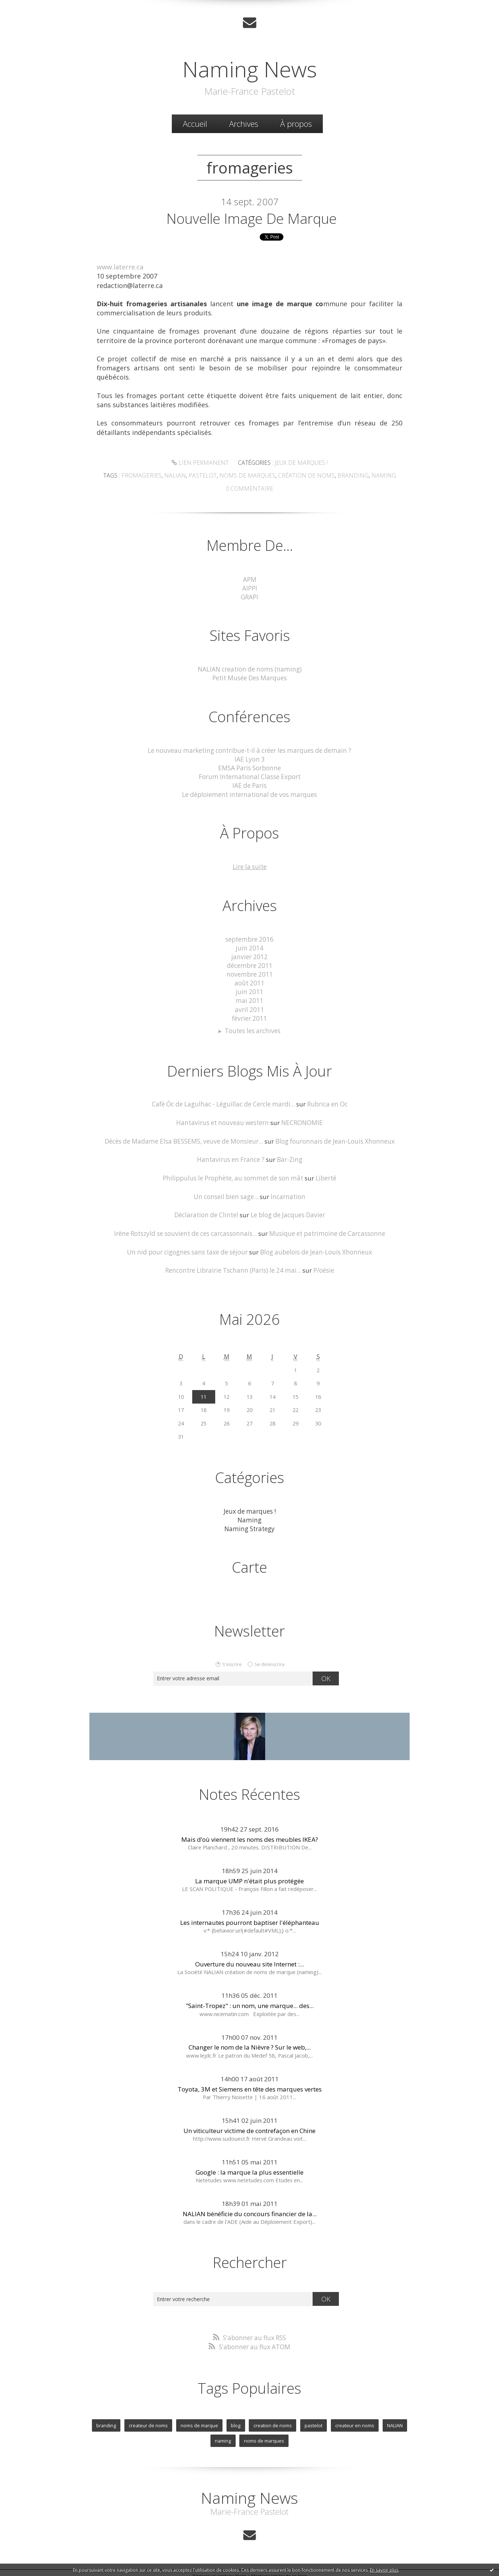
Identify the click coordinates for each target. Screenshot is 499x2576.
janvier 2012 (249, 954)
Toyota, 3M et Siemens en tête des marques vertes (250, 2084)
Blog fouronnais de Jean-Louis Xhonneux (334, 1137)
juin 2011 (249, 989)
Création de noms (305, 475)
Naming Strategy (249, 1524)
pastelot (313, 2420)
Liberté (324, 1174)
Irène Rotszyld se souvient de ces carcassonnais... (187, 1229)
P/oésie (322, 1266)
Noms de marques (248, 475)
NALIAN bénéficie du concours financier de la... (250, 2209)
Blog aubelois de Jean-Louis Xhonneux (315, 1248)
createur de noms (148, 2420)
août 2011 (249, 980)
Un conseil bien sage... (227, 1193)
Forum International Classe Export (249, 775)
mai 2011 (249, 998)
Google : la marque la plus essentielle (249, 2167)
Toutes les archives (252, 1027)
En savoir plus (384, 2570)
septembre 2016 (249, 937)
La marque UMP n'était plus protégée (249, 1876)
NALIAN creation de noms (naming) (249, 668)
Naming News (249, 68)
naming (223, 2435)
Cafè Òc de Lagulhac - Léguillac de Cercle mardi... (223, 1101)
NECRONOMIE (300, 1119)
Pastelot (205, 475)
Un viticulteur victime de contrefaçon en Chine (249, 2126)
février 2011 (249, 1015)
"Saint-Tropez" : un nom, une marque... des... (250, 2001)
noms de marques (264, 2435)
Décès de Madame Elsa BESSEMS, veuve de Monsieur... (185, 1137)
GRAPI (249, 596)
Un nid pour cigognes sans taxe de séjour (188, 1248)
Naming (376, 475)
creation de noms (272, 2420)
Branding (348, 475)
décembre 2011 (249, 963)
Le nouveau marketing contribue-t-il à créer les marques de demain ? (249, 749)
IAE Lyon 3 (249, 758)
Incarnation (287, 1193)
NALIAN (394, 2420)
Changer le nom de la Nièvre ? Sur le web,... (250, 2043)
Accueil (195, 123)
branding (106, 2420)
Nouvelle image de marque (251, 219)
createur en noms (354, 2420)
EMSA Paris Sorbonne (249, 767)
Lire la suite (249, 865)
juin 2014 (249, 946)
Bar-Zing (288, 1156)
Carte (249, 1563)
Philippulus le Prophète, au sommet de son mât (233, 1174)
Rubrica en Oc (326, 1101)
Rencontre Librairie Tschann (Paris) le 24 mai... (232, 1266)
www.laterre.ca (120, 267)
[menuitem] (195, 123)
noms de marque (199, 2420)
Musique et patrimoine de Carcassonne (326, 1229)
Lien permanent (201, 463)
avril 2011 (249, 1007)
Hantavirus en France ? (230, 1156)
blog (236, 2420)
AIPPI (249, 587)
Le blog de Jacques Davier (287, 1211)
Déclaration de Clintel (206, 1211)
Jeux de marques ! (299, 463)
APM (249, 579)
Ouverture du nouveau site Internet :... (249, 1960)
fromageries (147, 475)
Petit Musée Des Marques (249, 677)
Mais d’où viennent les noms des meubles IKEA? (249, 1834)
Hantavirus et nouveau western (223, 1119)
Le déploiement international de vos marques (249, 793)
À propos (296, 123)
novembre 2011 (249, 972)
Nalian (179, 475)
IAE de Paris (249, 784)
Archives (243, 123)
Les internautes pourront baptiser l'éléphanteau (249, 1918)
